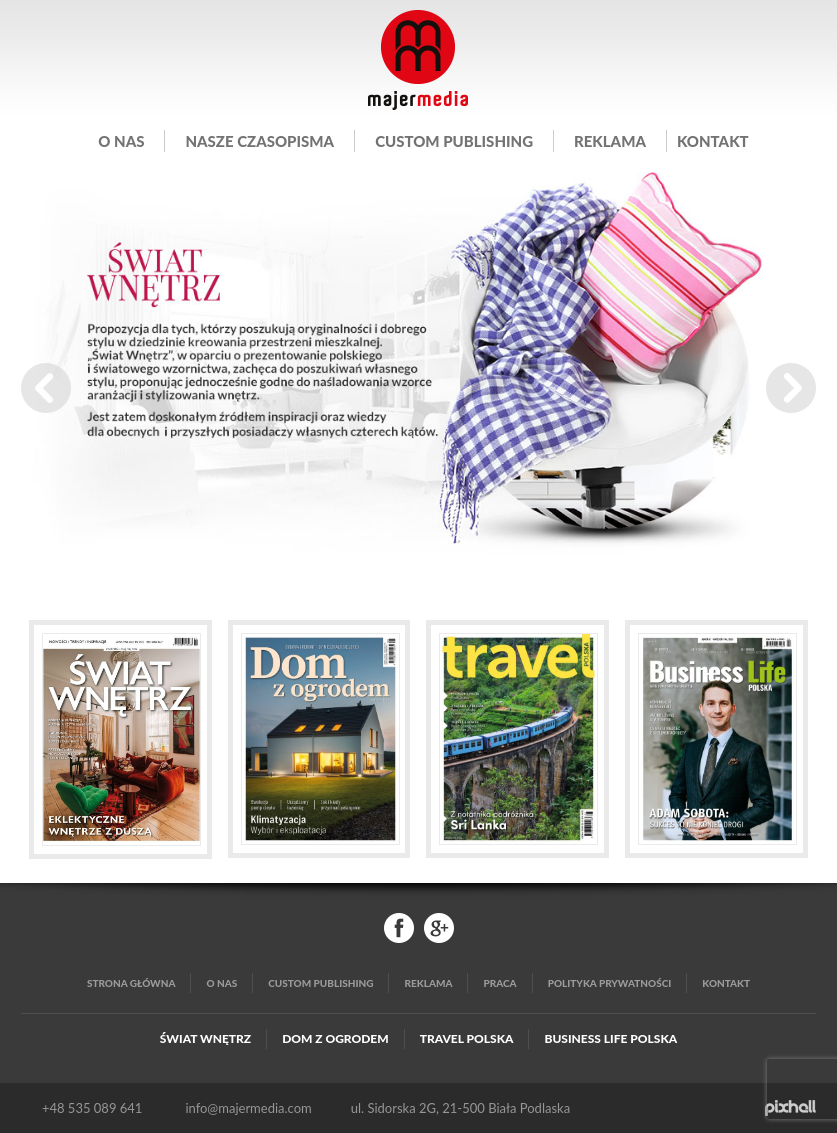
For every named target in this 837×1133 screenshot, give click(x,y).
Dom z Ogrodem (335, 1038)
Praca (499, 983)
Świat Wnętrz (205, 1038)
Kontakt (713, 141)
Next (791, 388)
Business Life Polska (610, 1038)
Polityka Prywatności (610, 983)
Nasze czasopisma (259, 141)
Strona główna (131, 983)
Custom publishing (454, 141)
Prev (46, 388)
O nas (121, 141)
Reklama (610, 141)
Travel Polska (467, 1038)
